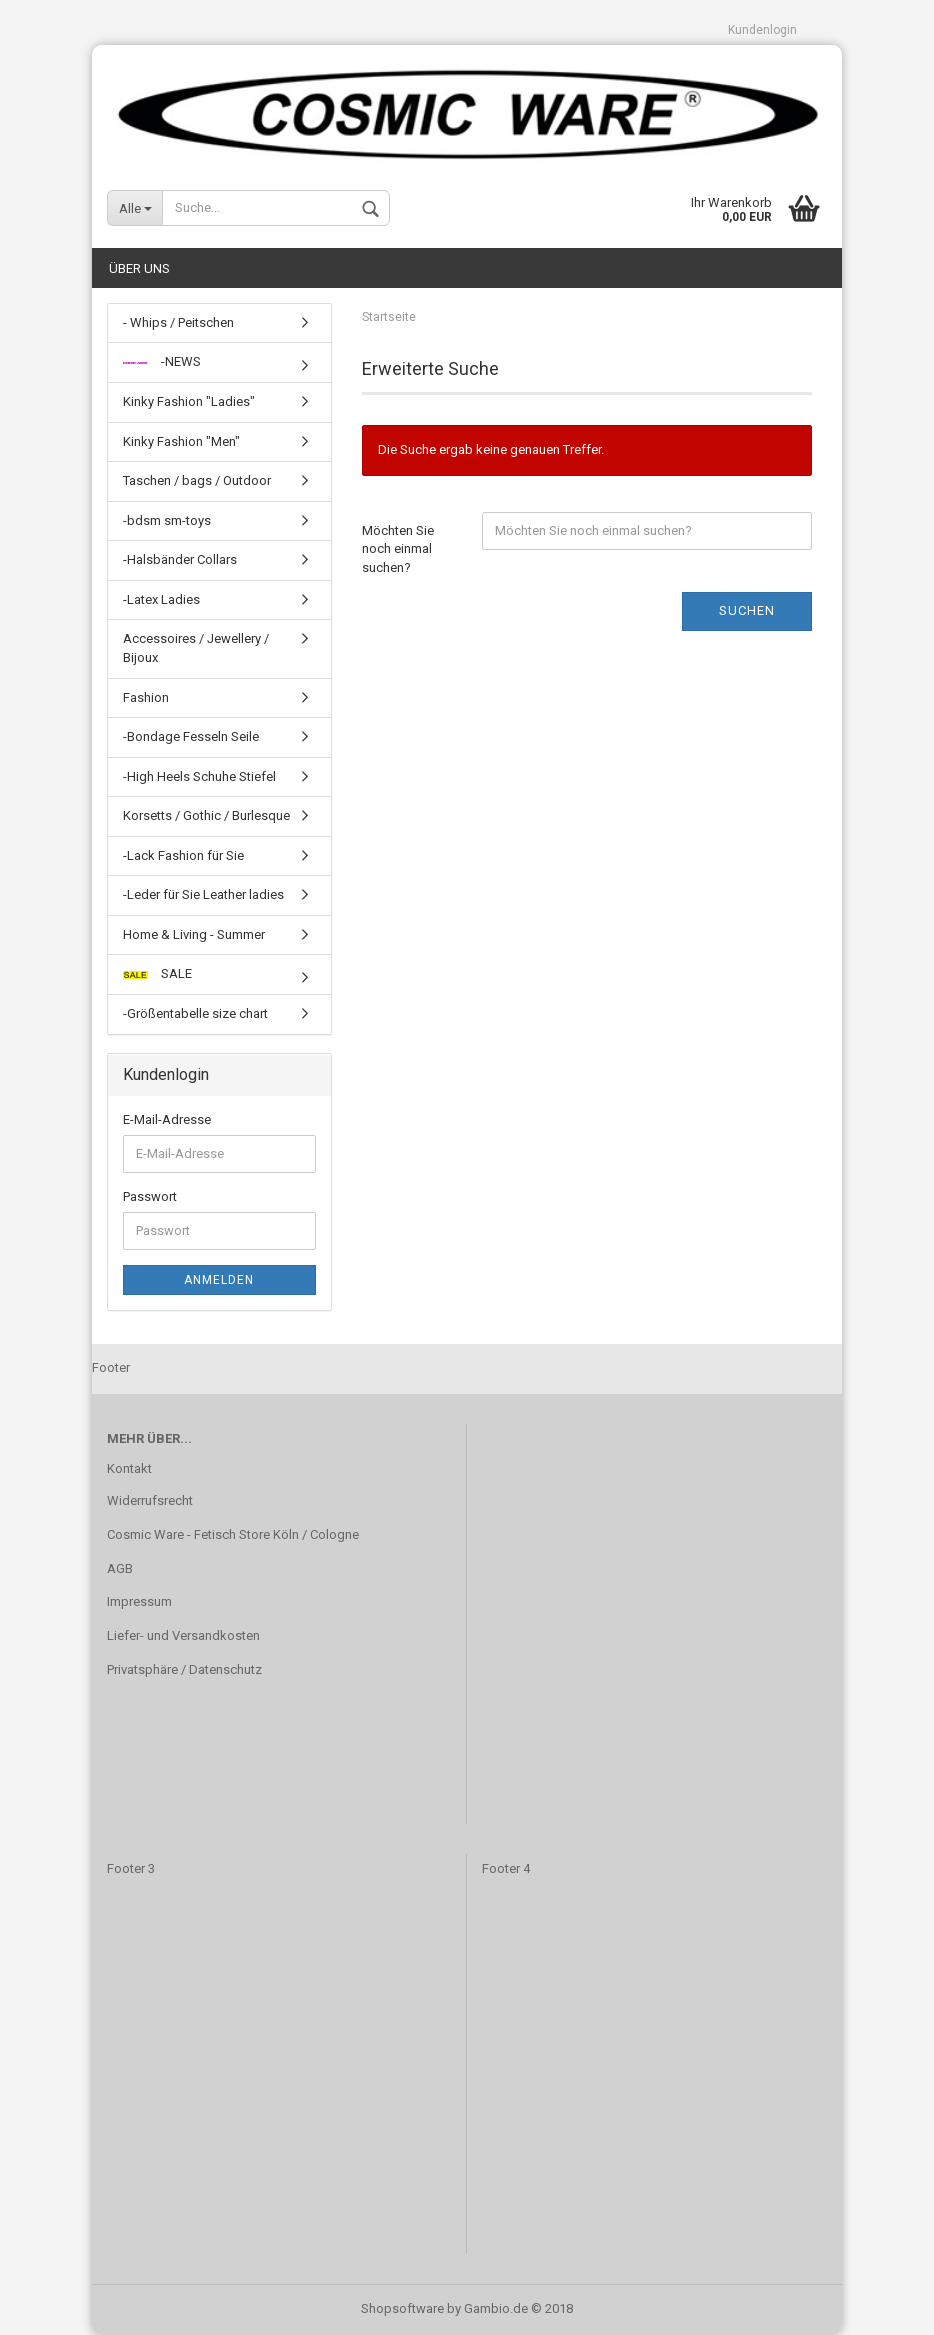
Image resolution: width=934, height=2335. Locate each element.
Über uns (139, 268)
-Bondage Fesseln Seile (191, 736)
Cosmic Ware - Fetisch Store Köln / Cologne (233, 1534)
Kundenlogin (762, 30)
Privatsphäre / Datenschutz (184, 1669)
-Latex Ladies (161, 599)
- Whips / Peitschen (178, 322)
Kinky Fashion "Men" (181, 441)
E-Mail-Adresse (167, 1120)
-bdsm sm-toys (167, 520)
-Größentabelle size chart (195, 1013)
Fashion (146, 697)
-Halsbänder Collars (180, 559)
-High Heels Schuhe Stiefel (199, 776)
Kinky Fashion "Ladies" (189, 401)
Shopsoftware (402, 2308)
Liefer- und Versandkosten (183, 1635)
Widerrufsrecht (150, 1500)
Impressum (139, 1602)
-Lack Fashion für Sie (183, 855)
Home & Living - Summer (194, 934)
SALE (157, 974)
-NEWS (162, 362)
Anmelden (219, 1280)
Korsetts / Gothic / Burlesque (206, 815)
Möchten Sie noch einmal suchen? (398, 549)
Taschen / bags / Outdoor (197, 480)
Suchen (747, 611)
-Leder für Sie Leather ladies (203, 894)
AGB (120, 1568)
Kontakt (129, 1468)
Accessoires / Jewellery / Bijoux (196, 649)
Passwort (150, 1196)
